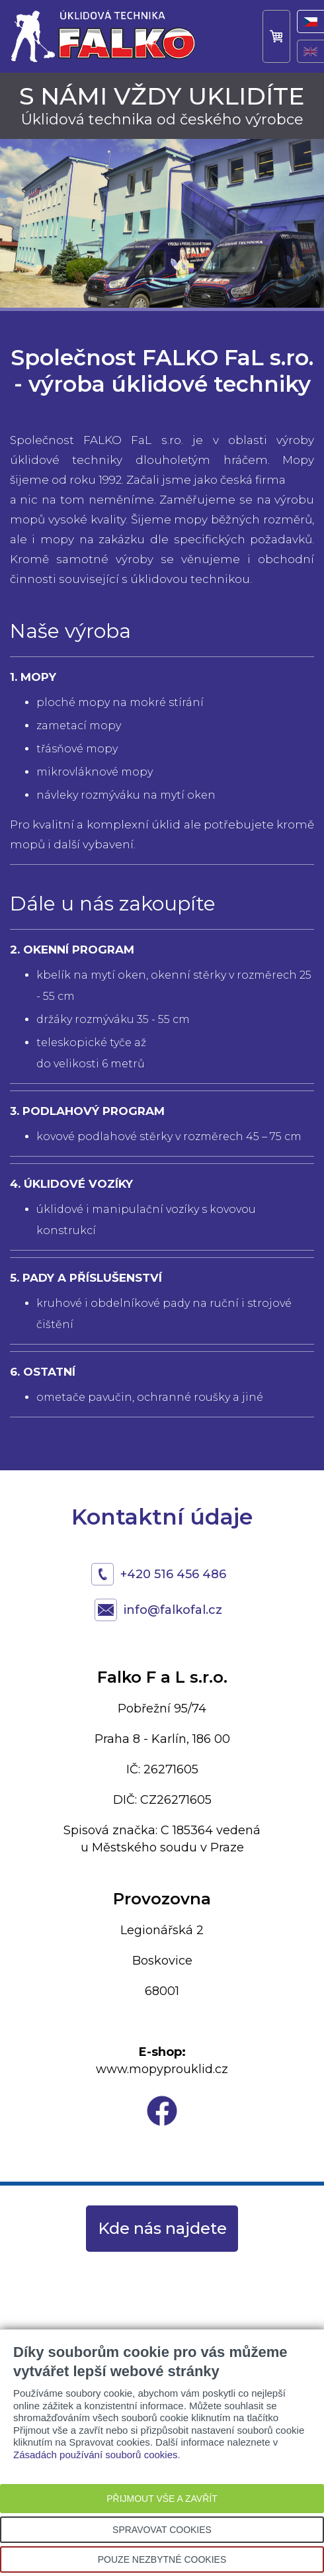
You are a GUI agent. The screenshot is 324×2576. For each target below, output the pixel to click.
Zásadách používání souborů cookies (95, 2454)
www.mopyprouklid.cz (162, 2069)
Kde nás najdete (162, 2228)
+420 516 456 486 (173, 1574)
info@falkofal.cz (173, 1610)
